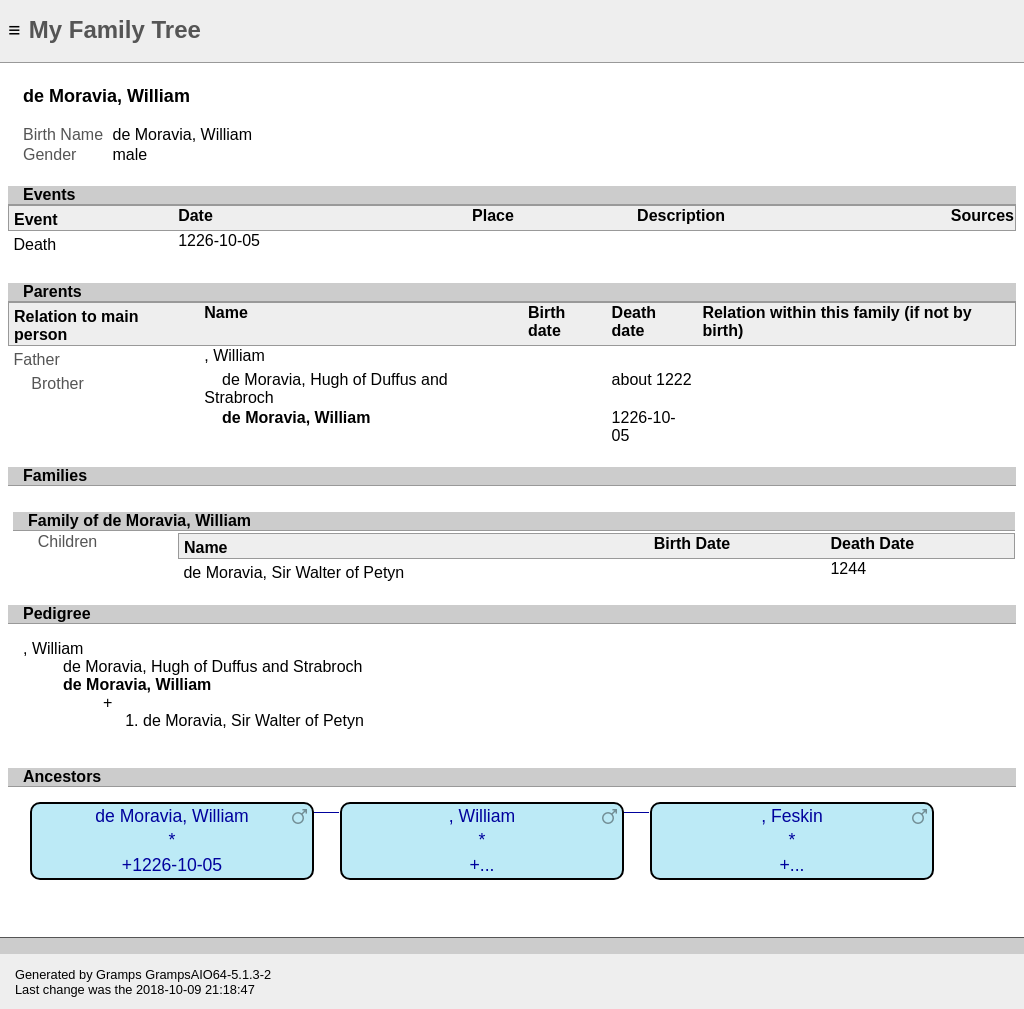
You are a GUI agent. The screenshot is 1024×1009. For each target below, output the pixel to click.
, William (234, 355)
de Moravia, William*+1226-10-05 (172, 840)
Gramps (119, 974)
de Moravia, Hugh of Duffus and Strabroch (212, 666)
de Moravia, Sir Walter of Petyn (293, 572)
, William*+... (482, 840)
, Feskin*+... (792, 840)
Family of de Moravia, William (139, 520)
